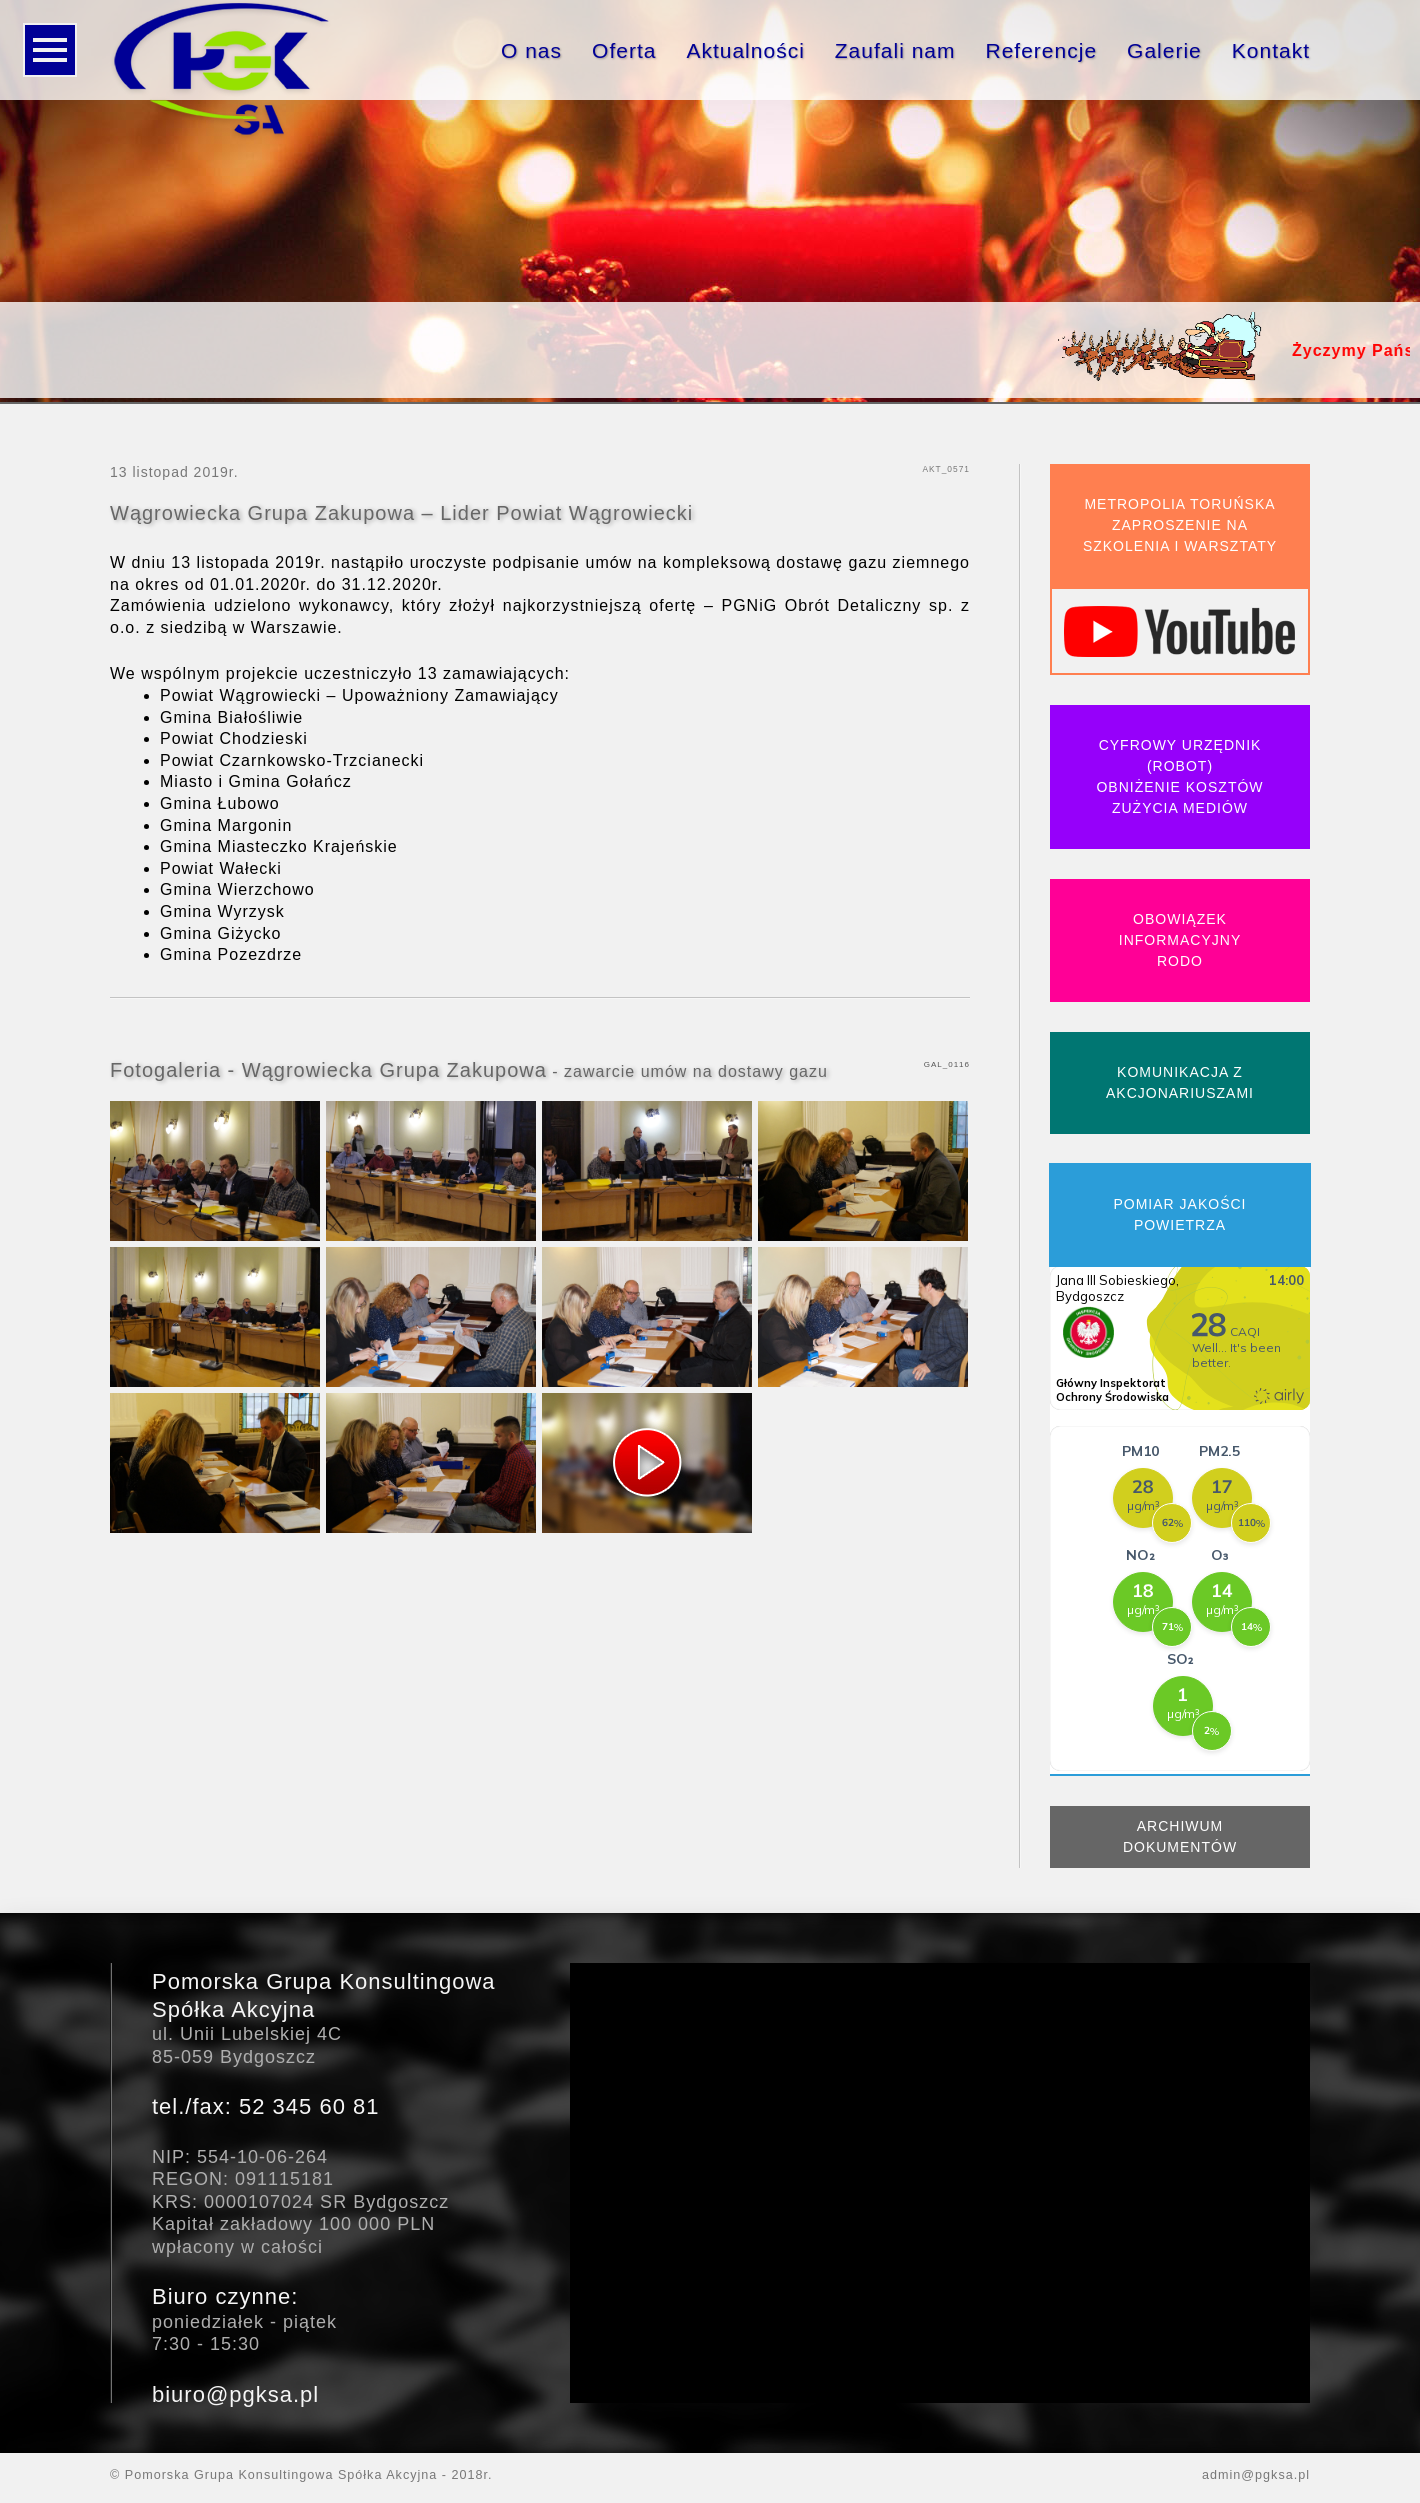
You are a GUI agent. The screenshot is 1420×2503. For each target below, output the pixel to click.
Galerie (1164, 50)
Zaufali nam (895, 50)
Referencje (1042, 50)
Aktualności (745, 50)
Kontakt (1271, 50)
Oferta (624, 50)
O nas (531, 50)
